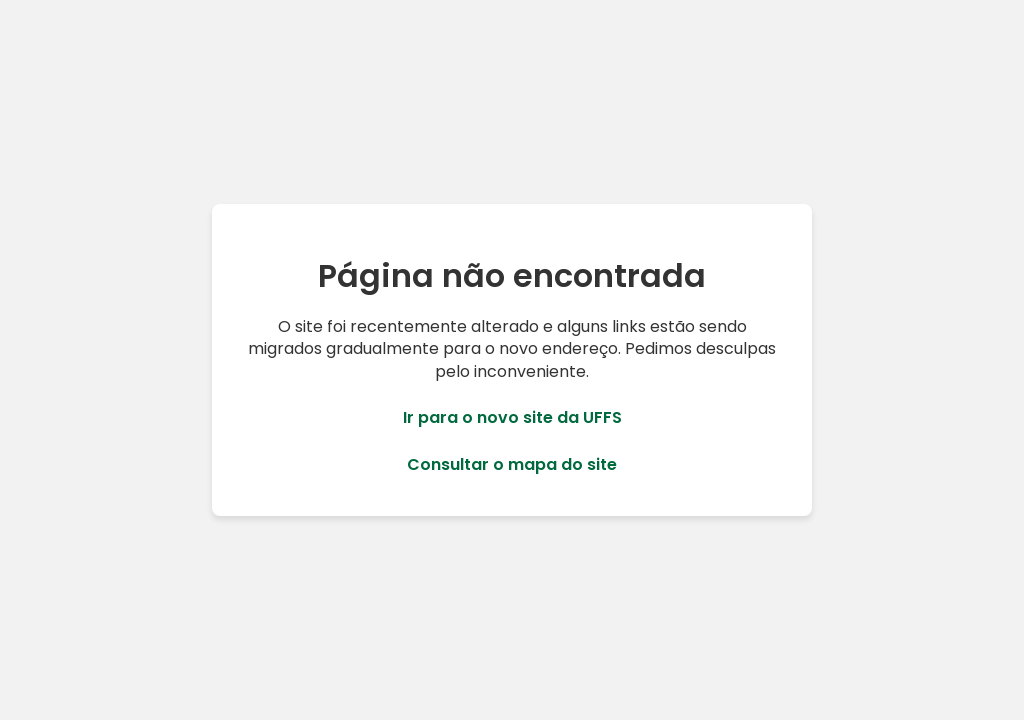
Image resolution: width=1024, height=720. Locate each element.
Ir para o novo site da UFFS (512, 418)
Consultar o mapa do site (512, 465)
